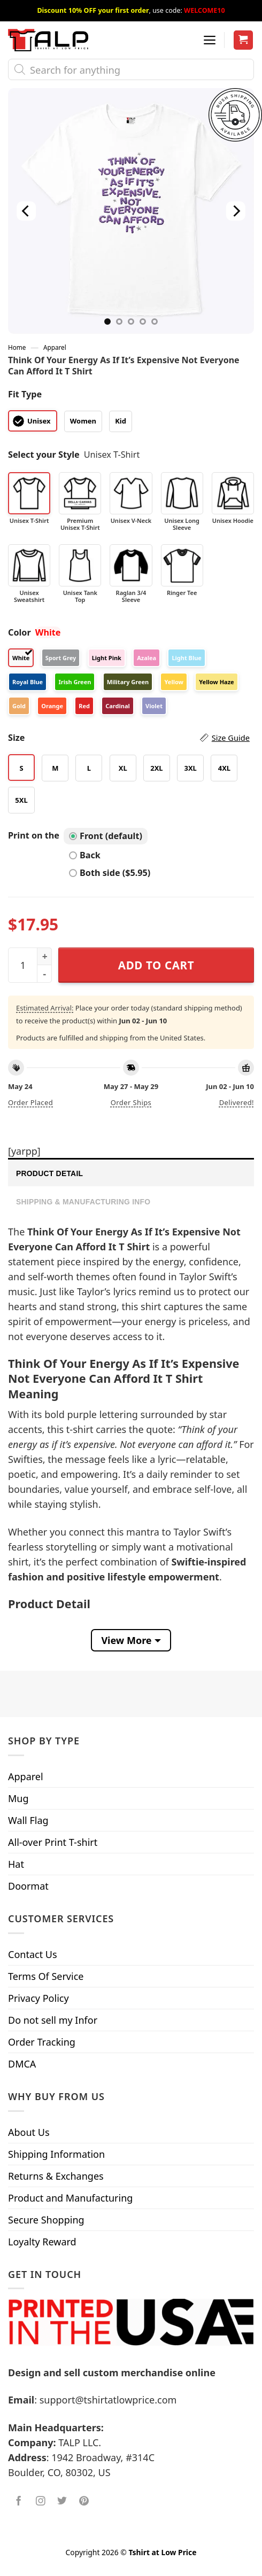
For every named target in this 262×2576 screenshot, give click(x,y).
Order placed (30, 1102)
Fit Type (25, 394)
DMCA (22, 2063)
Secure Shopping (46, 2219)
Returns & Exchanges (56, 2176)
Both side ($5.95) (109, 873)
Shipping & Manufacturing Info (83, 1201)
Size (129, 737)
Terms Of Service (45, 1976)
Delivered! (236, 1102)
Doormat (28, 1886)
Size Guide (231, 737)
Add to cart (156, 965)
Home (17, 347)
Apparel (54, 347)
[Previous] (26, 211)
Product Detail (49, 1173)
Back (85, 855)
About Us (29, 2132)
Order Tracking (41, 2041)
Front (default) (105, 836)
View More (126, 1640)
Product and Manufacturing (70, 2197)
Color (19, 632)
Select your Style (44, 454)
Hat (16, 1864)
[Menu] (210, 40)
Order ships (131, 1102)
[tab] (131, 1172)
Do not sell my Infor (52, 2020)
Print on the (33, 835)
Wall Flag (28, 1820)
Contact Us (32, 1954)
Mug (18, 1798)
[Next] (235, 211)
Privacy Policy (38, 1998)
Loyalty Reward (42, 2241)
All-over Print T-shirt (52, 1842)
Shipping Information (56, 2154)
